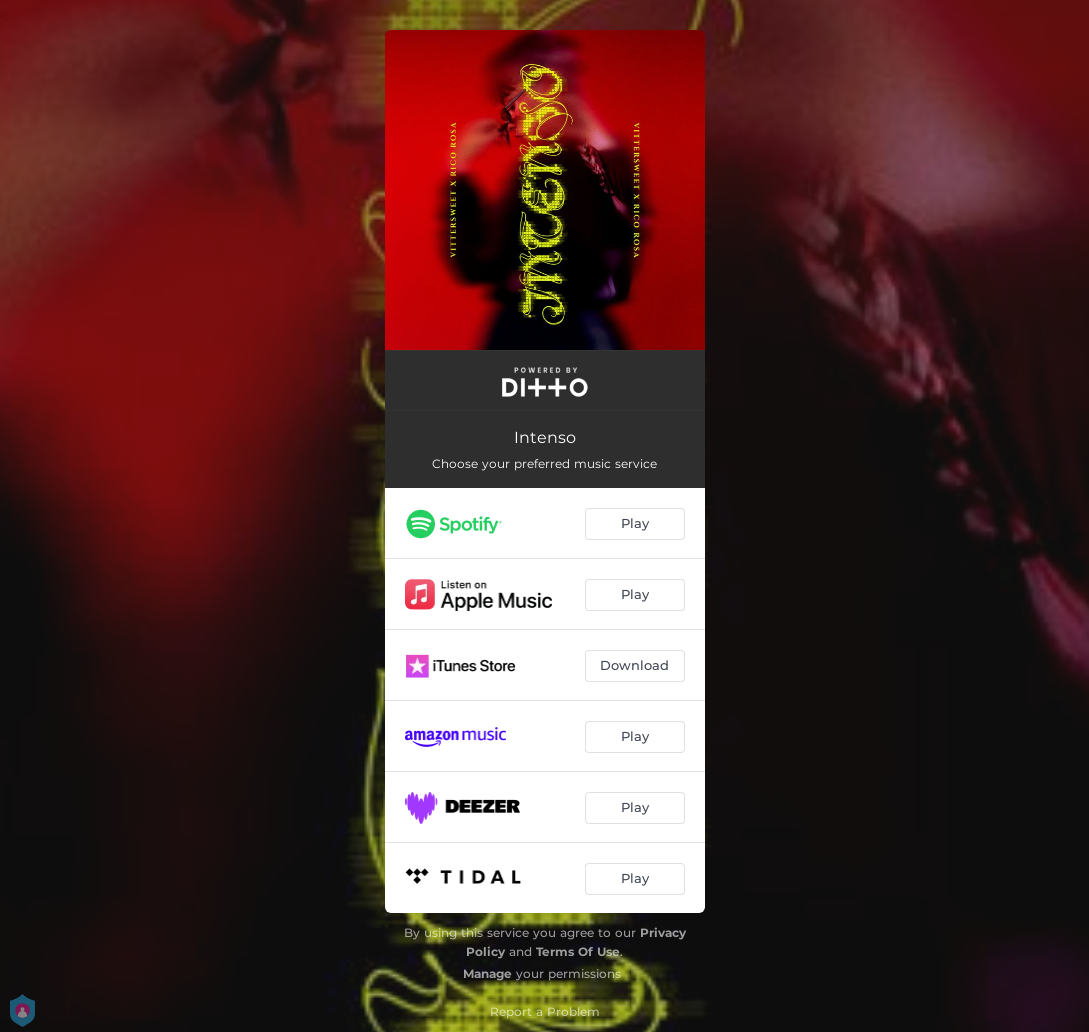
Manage (487, 973)
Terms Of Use (578, 951)
